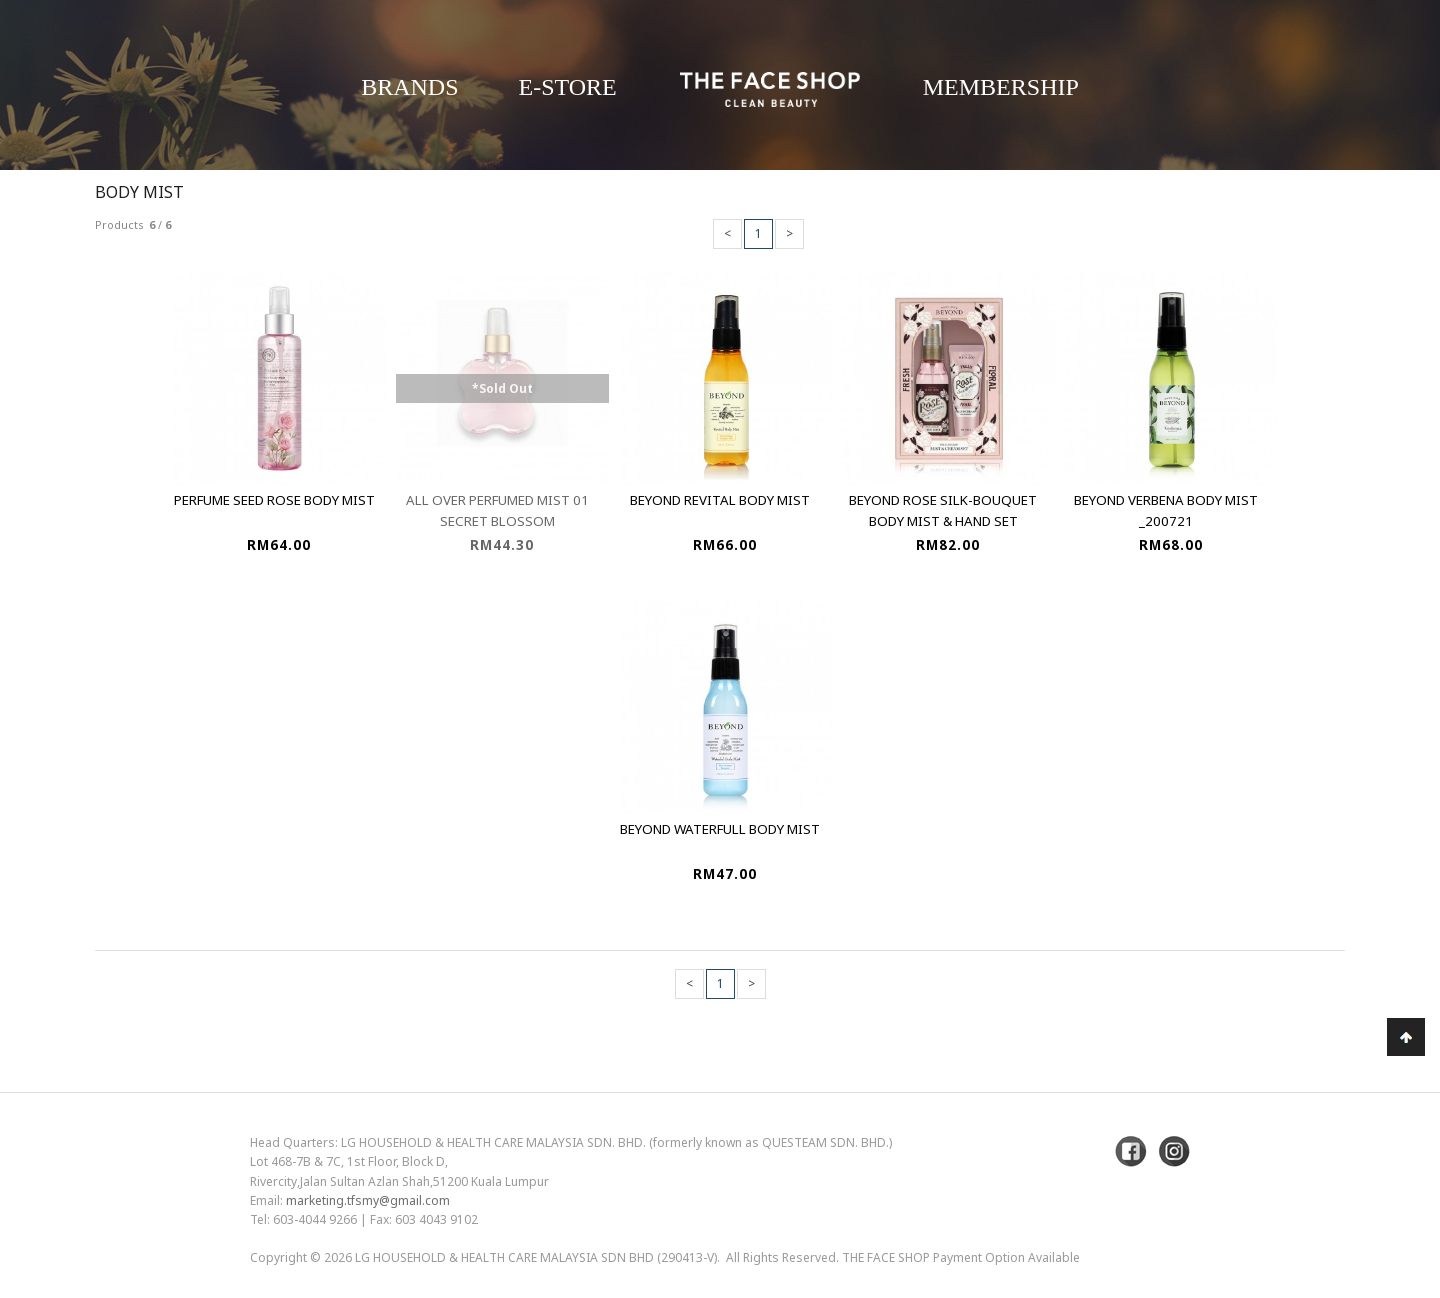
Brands (409, 87)
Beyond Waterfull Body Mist (720, 829)
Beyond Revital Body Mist (720, 500)
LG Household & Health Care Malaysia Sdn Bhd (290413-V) (536, 1257)
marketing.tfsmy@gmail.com (368, 1200)
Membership (1001, 87)
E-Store (568, 87)
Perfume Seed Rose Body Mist (274, 500)
